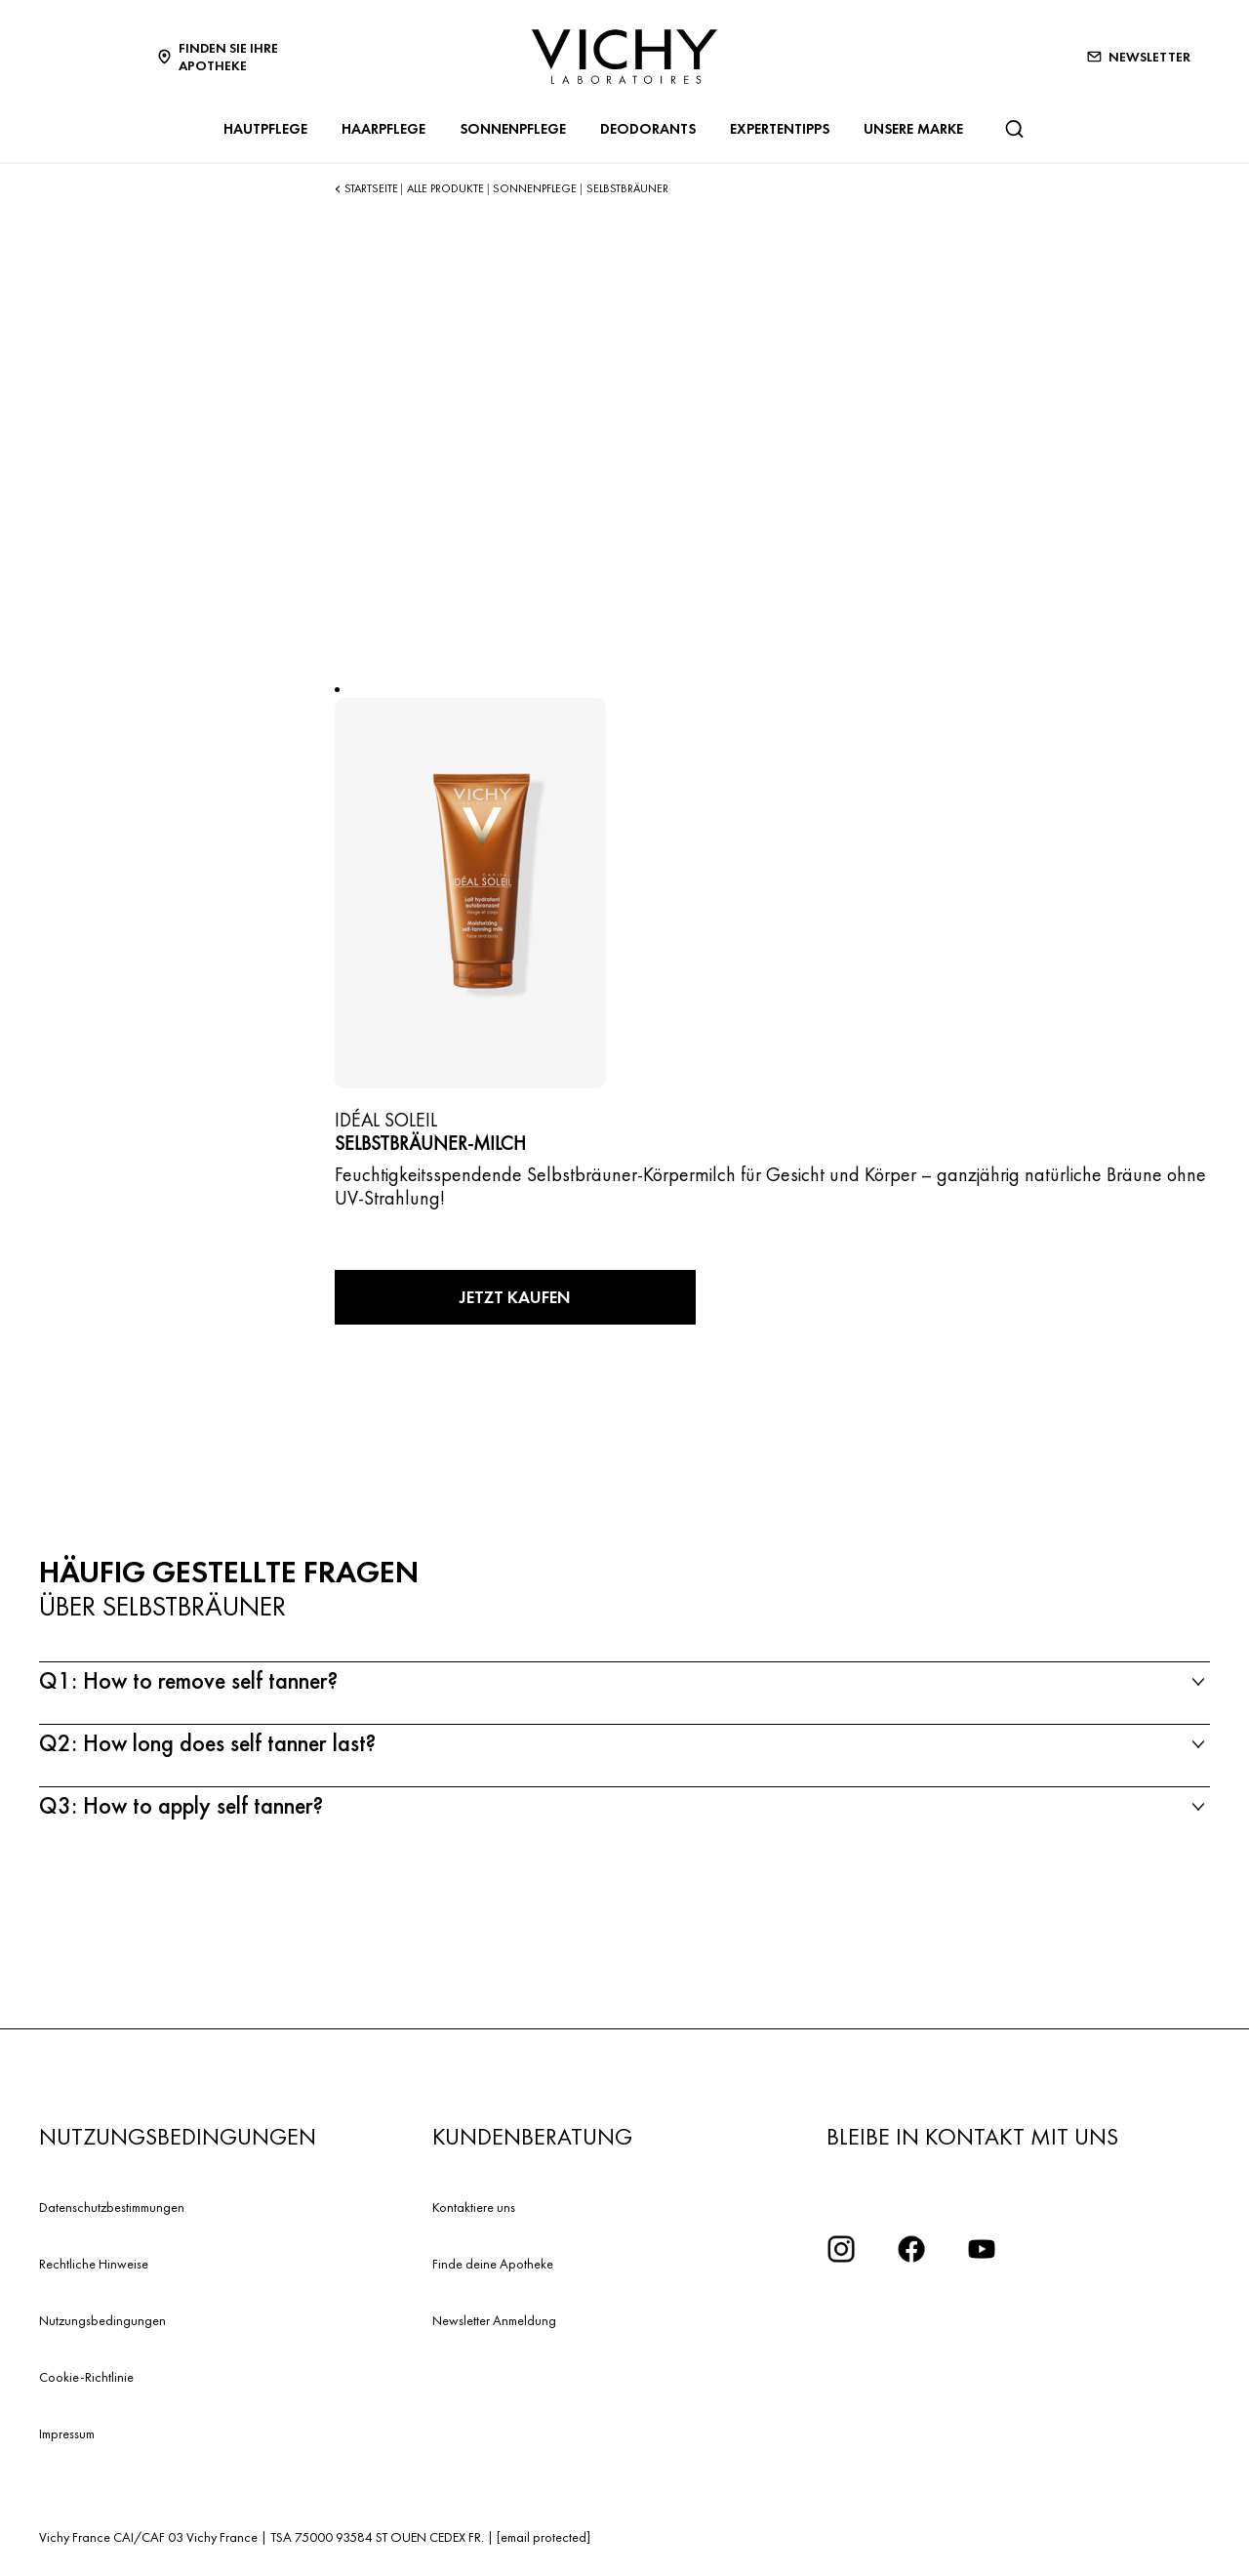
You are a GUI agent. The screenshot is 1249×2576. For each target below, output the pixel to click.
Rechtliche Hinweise (93, 2263)
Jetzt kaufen (515, 1297)
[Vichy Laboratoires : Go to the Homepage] (624, 56)
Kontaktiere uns (473, 2207)
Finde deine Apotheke (492, 2263)
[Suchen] (1014, 129)
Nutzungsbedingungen (102, 2320)
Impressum (67, 2433)
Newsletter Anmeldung (494, 2320)
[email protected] (543, 2537)
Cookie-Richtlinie (86, 2377)
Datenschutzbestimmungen (111, 2207)
